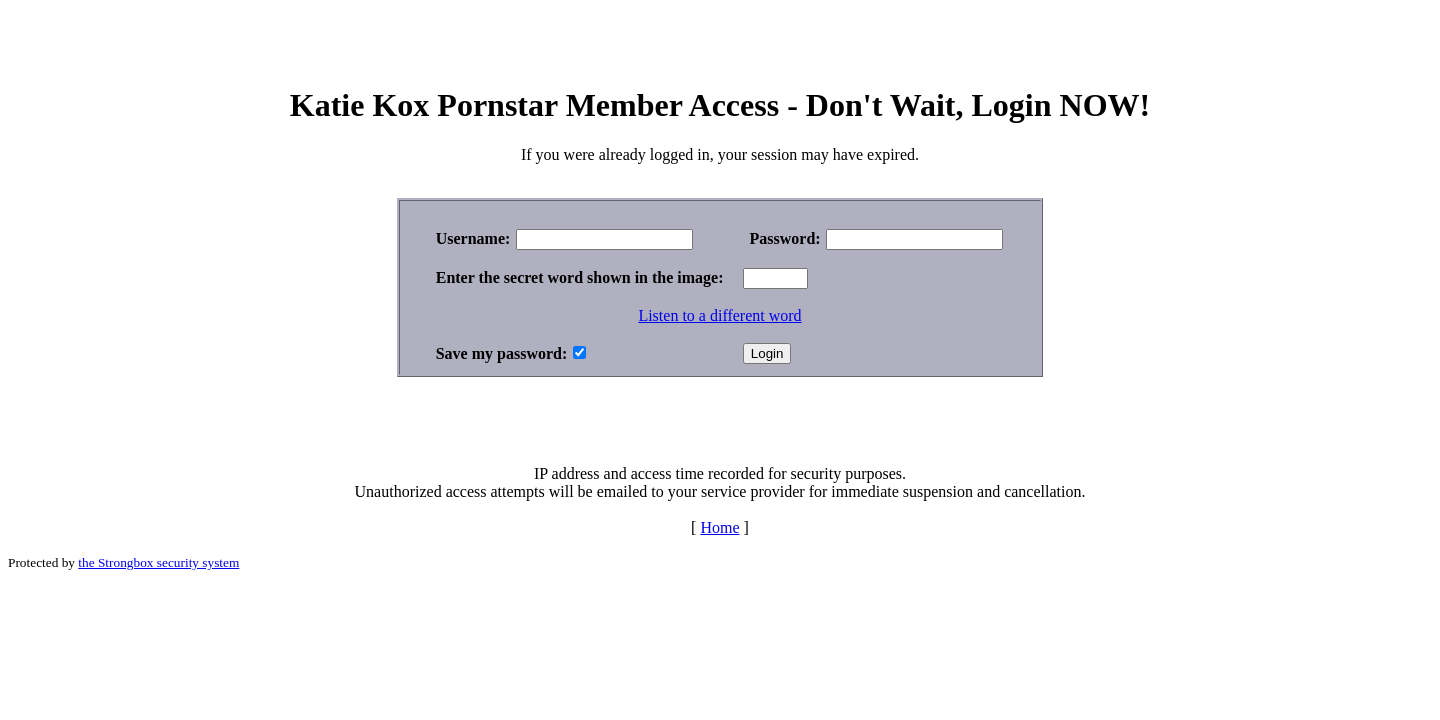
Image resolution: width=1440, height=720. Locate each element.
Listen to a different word (719, 315)
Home (719, 527)
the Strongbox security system (158, 562)
